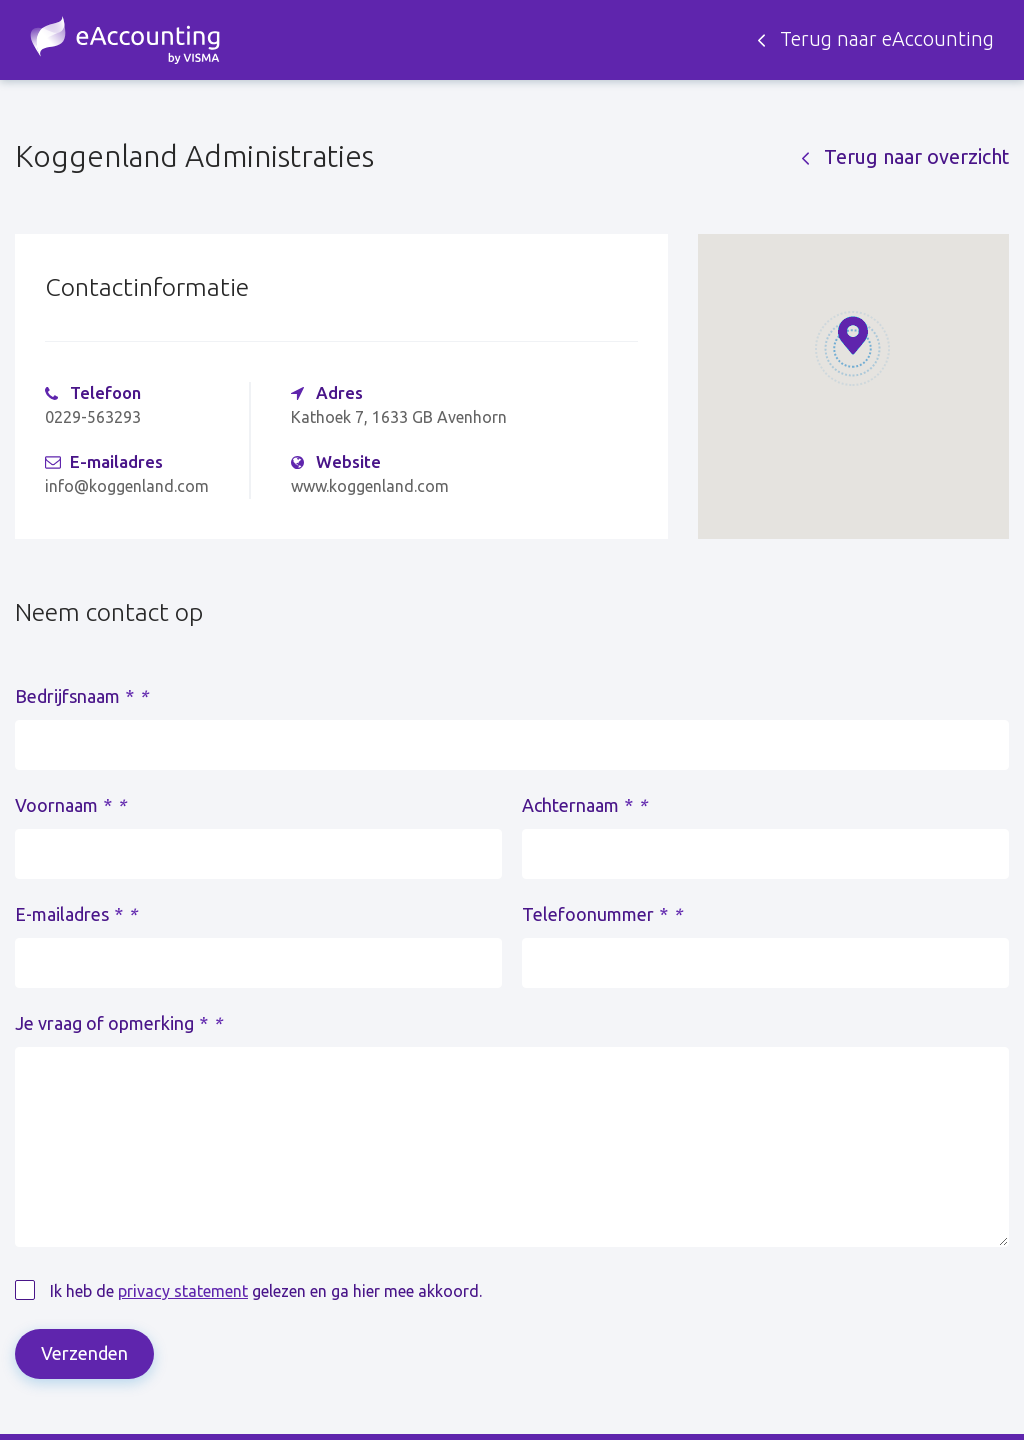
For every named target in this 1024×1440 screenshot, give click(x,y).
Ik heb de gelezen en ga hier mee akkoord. (266, 1291)
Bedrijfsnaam (81, 696)
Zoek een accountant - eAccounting (125, 40)
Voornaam (70, 805)
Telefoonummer (602, 914)
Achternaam (584, 805)
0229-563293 (93, 417)
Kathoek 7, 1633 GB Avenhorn (399, 417)
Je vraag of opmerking (118, 1023)
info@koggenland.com (127, 486)
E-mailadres (76, 914)
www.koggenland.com (370, 486)
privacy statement (183, 1291)
